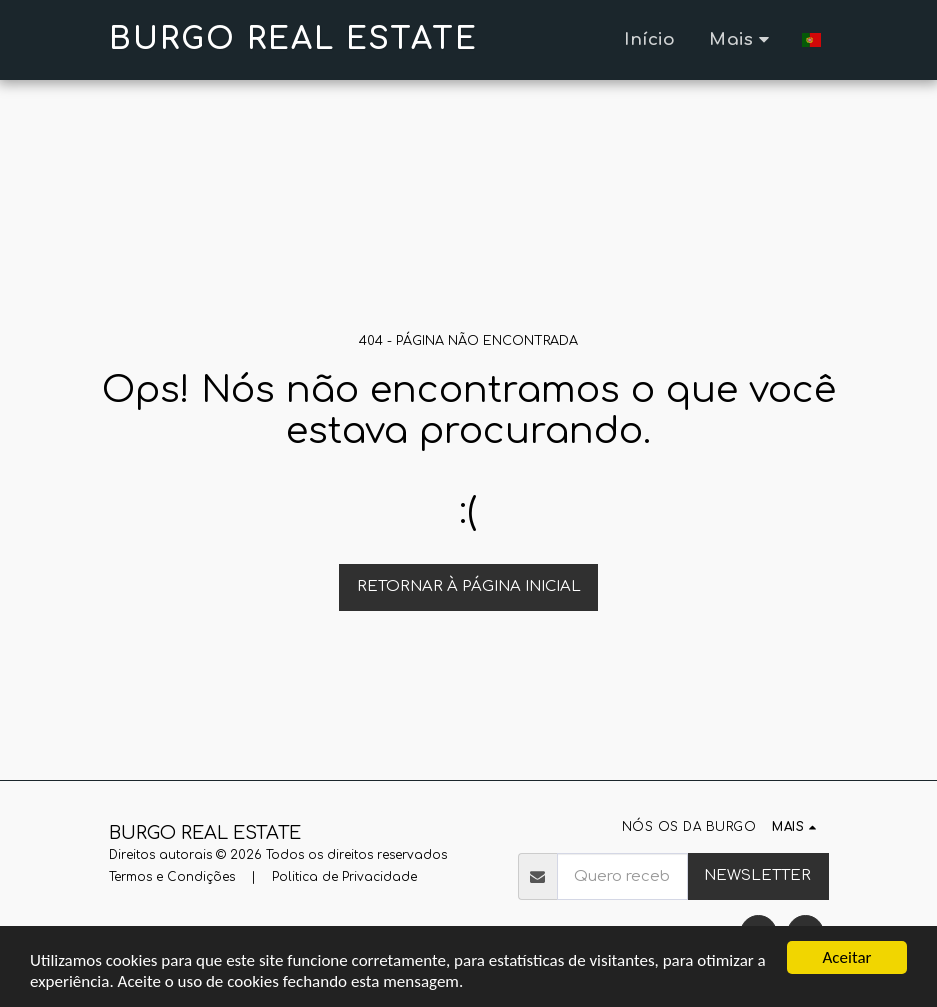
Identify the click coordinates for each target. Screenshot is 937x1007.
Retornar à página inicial (469, 586)
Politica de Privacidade (344, 877)
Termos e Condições (172, 877)
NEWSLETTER (757, 875)
